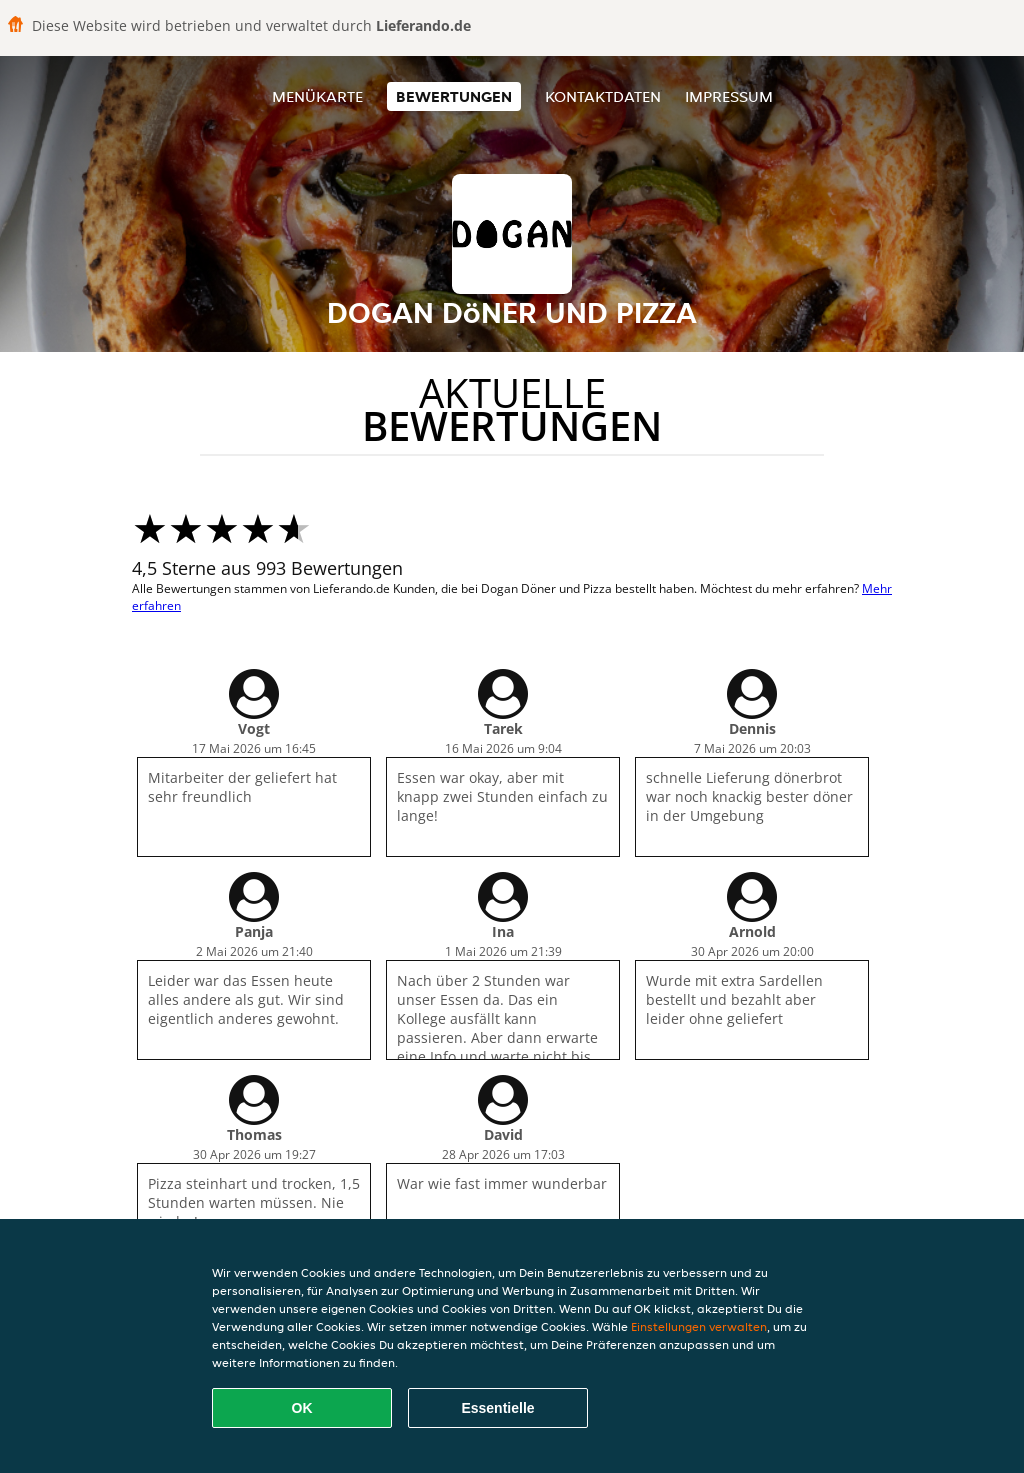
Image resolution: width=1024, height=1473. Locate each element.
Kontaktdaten (603, 96)
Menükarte (317, 96)
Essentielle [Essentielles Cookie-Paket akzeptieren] (497, 1408)
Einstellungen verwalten (699, 1326)
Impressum (729, 96)
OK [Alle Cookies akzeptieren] (302, 1408)
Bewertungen (454, 96)
